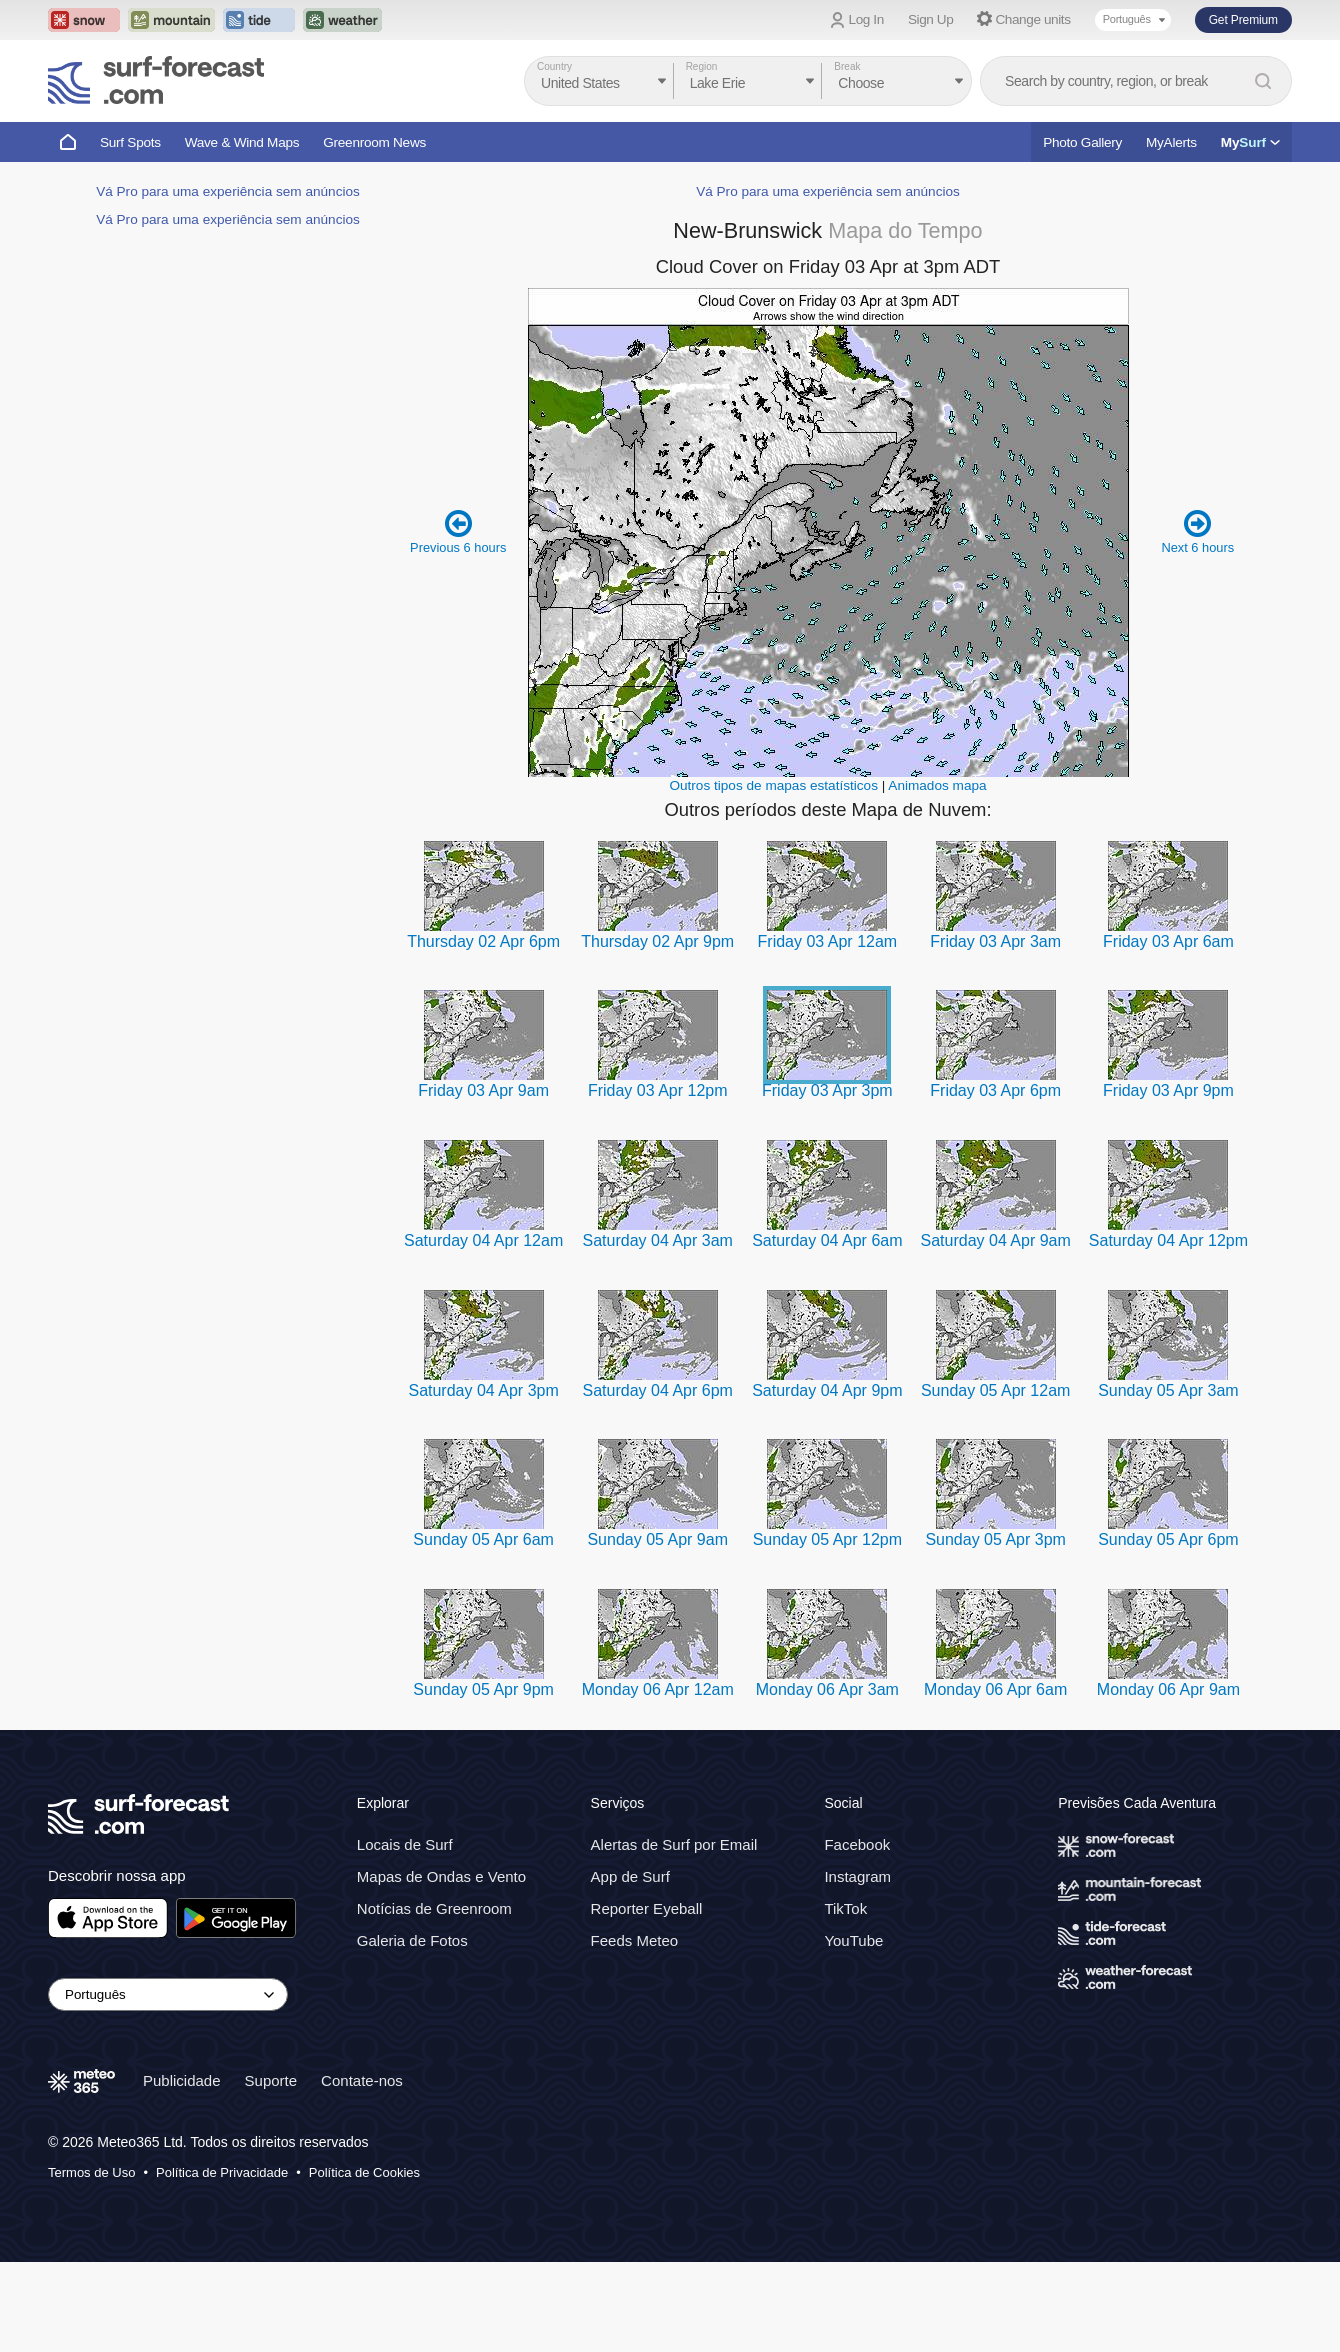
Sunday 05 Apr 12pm (827, 1539)
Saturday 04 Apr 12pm (1168, 1240)
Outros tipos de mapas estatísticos (773, 785)
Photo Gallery (1082, 142)
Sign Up (931, 19)
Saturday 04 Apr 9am (996, 1240)
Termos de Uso (91, 2172)
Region (702, 66)
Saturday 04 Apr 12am (483, 1240)
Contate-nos (362, 2080)
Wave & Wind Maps (242, 142)
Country (554, 66)
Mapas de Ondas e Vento (441, 1876)
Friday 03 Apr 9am (483, 1090)
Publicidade (182, 2080)
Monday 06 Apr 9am (1168, 1689)
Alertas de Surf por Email (674, 1844)
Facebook (857, 1844)
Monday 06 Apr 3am (827, 1689)
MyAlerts (1171, 142)
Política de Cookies (364, 2172)
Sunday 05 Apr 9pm (483, 1689)
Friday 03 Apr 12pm (658, 1090)
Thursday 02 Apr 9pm (657, 941)
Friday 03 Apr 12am (828, 941)
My (1250, 142)
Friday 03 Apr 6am (1168, 941)
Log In (866, 19)
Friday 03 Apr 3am (995, 941)
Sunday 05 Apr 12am (995, 1390)
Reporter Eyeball (647, 1908)
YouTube (853, 1940)
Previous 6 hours (458, 531)
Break (847, 66)
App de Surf (630, 1876)
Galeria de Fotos (412, 1940)
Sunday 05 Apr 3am (1168, 1390)
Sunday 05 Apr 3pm (995, 1539)
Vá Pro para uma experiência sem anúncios (228, 191)
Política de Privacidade (222, 2172)
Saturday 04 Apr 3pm (483, 1390)
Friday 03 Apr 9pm (1168, 1090)
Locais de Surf (405, 1844)
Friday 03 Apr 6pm (995, 1090)
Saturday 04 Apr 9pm (827, 1390)
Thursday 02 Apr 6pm (483, 941)
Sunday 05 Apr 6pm (1168, 1539)
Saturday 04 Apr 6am (827, 1240)
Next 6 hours (1197, 531)
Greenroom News (374, 142)
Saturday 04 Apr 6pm (658, 1390)
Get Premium (1243, 20)
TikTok (845, 1908)
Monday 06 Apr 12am (658, 1689)
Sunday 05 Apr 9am (657, 1539)
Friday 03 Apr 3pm (827, 1090)
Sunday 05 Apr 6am (483, 1539)
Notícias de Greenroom (434, 1908)
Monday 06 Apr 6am (995, 1689)
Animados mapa (937, 785)
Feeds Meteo (635, 1940)
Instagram (857, 1876)
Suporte (271, 2080)
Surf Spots (130, 142)
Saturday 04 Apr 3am (658, 1240)
